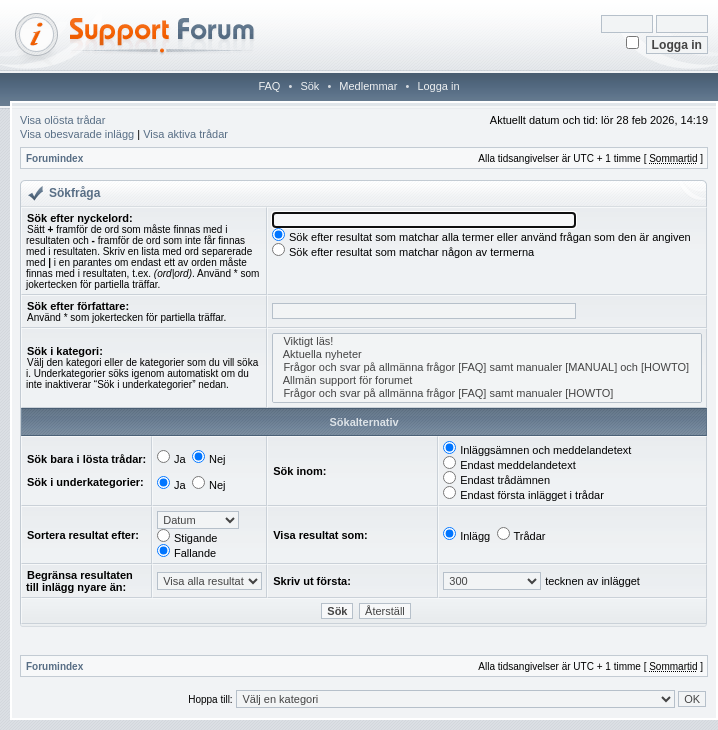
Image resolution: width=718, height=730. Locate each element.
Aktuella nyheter (487, 354)
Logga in (438, 86)
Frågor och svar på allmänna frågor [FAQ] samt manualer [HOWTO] (487, 393)
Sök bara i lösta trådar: (86, 459)
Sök (309, 86)
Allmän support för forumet (487, 380)
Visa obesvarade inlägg (77, 134)
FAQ (269, 86)
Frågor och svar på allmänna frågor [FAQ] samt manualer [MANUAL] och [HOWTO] (487, 367)
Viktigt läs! (487, 341)
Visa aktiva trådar (185, 134)
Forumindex (54, 158)
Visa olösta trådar (62, 120)
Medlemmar (368, 86)
